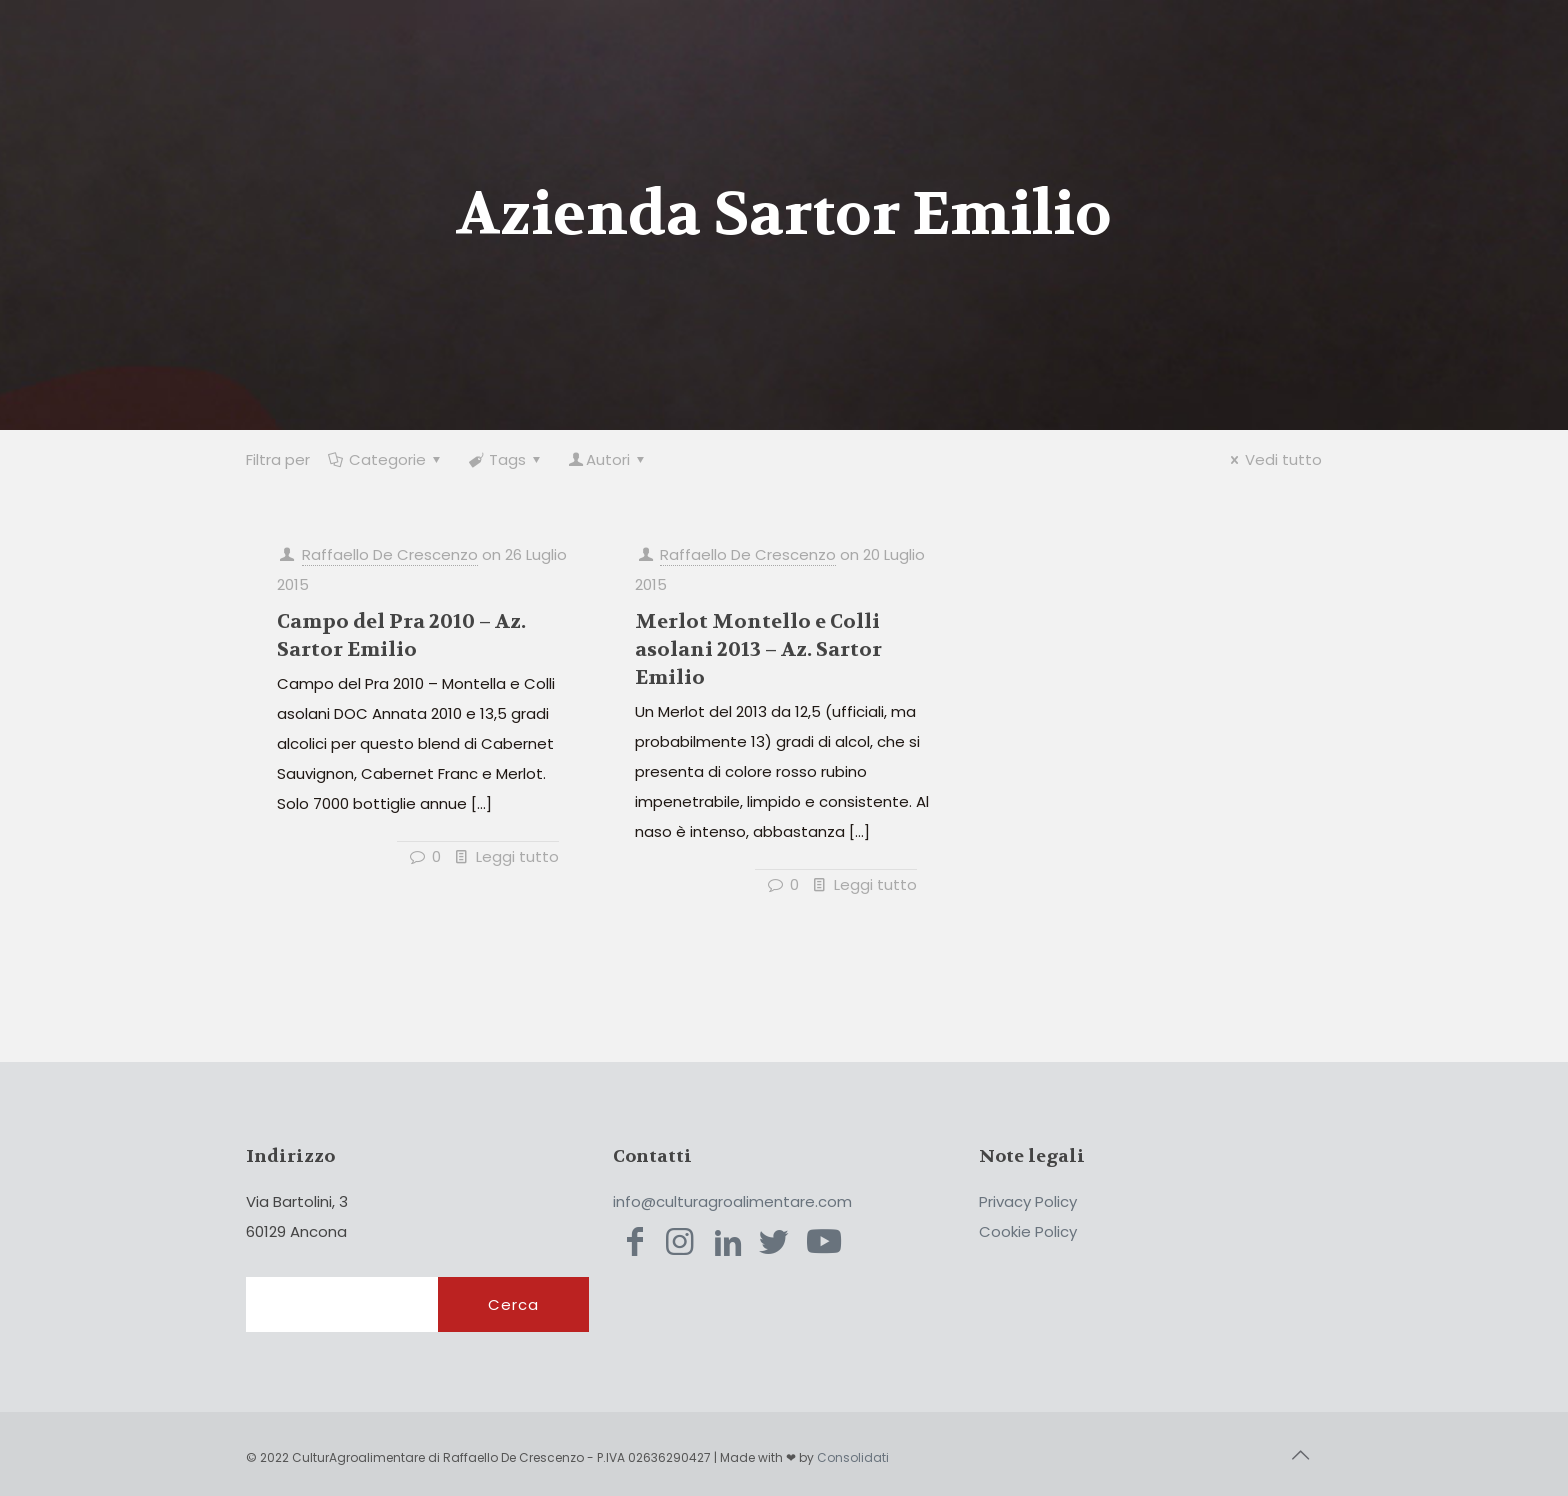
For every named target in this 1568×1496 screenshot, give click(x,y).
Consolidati (853, 1457)
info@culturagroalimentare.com (732, 1201)
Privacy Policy (1028, 1201)
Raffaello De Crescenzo (390, 554)
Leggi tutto (517, 856)
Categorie (386, 459)
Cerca (513, 1304)
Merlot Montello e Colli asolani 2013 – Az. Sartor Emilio (758, 649)
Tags (506, 459)
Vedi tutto (1273, 459)
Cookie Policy (1028, 1231)
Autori (608, 459)
